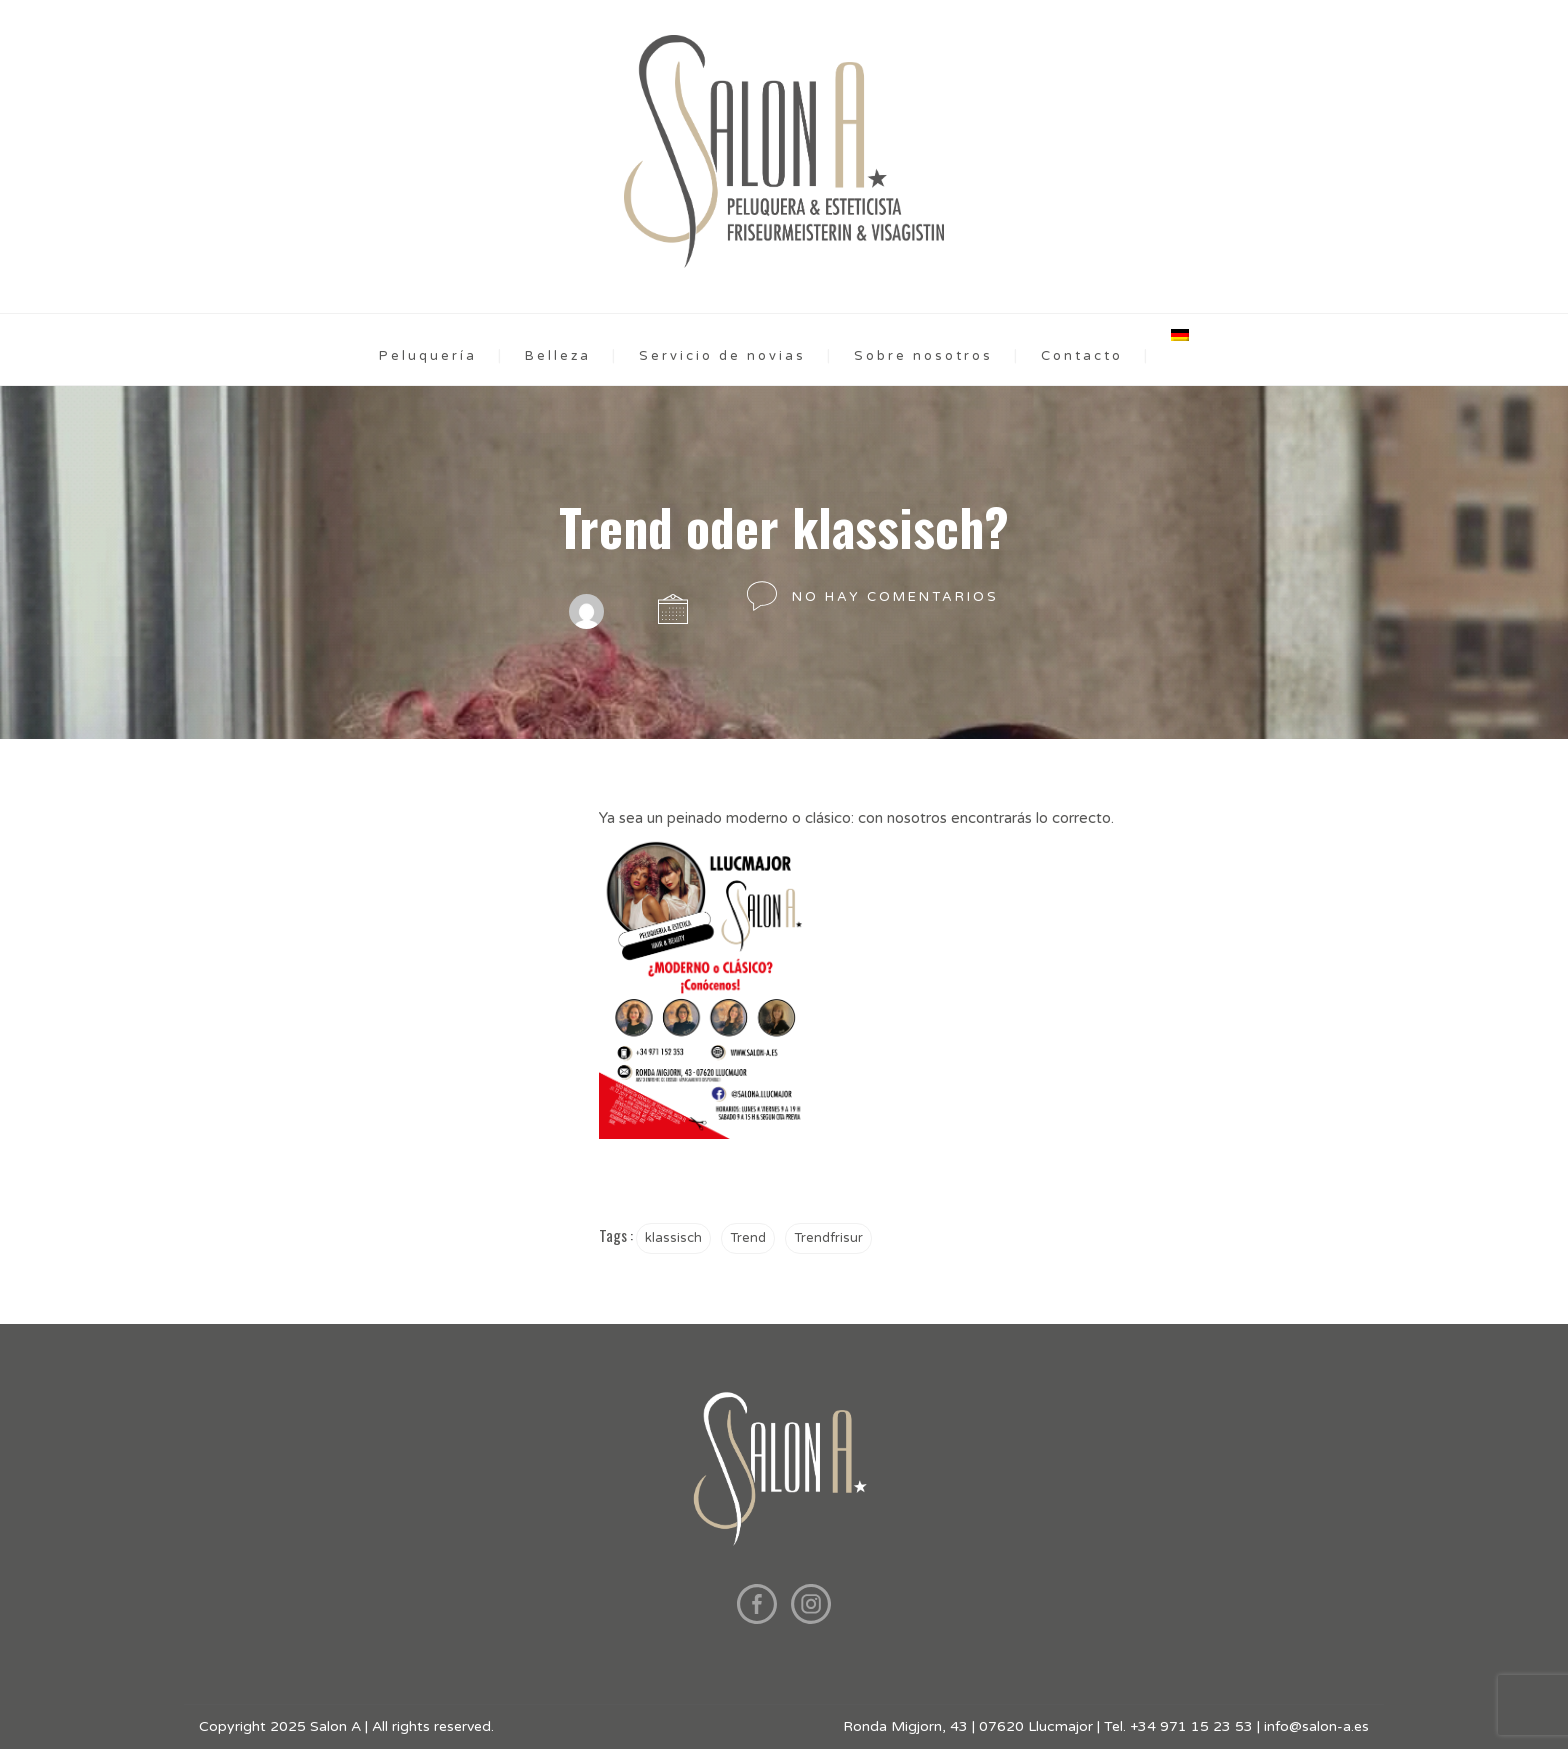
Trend (748, 1238)
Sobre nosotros (923, 356)
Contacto (1082, 356)
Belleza (558, 356)
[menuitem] (1180, 335)
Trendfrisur (828, 1238)
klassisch (673, 1238)
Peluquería (428, 356)
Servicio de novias (722, 356)
